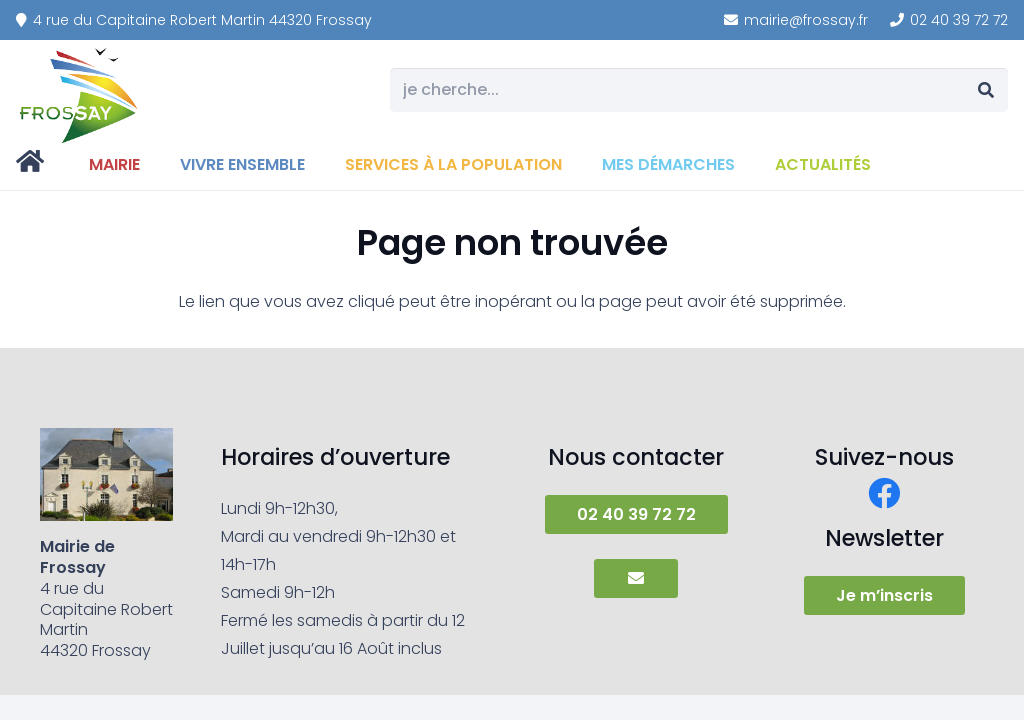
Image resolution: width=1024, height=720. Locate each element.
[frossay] (80, 95)
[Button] (635, 578)
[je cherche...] (699, 90)
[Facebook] (884, 493)
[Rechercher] (985, 90)
